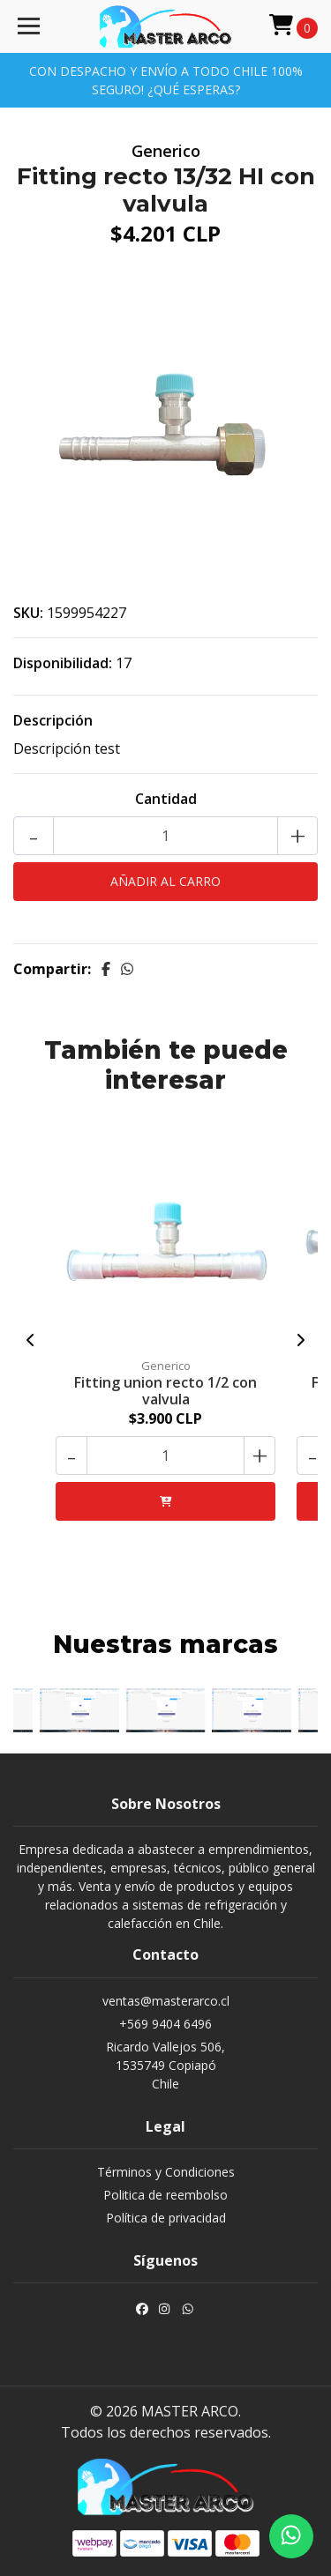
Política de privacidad (166, 2217)
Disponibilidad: (62, 663)
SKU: (28, 612)
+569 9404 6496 (165, 2023)
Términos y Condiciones (166, 2171)
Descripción (53, 720)
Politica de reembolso (165, 2194)
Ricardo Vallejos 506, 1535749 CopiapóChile (165, 2065)
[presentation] (31, 1340)
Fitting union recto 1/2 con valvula (165, 1391)
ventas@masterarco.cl (165, 2000)
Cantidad (166, 798)
